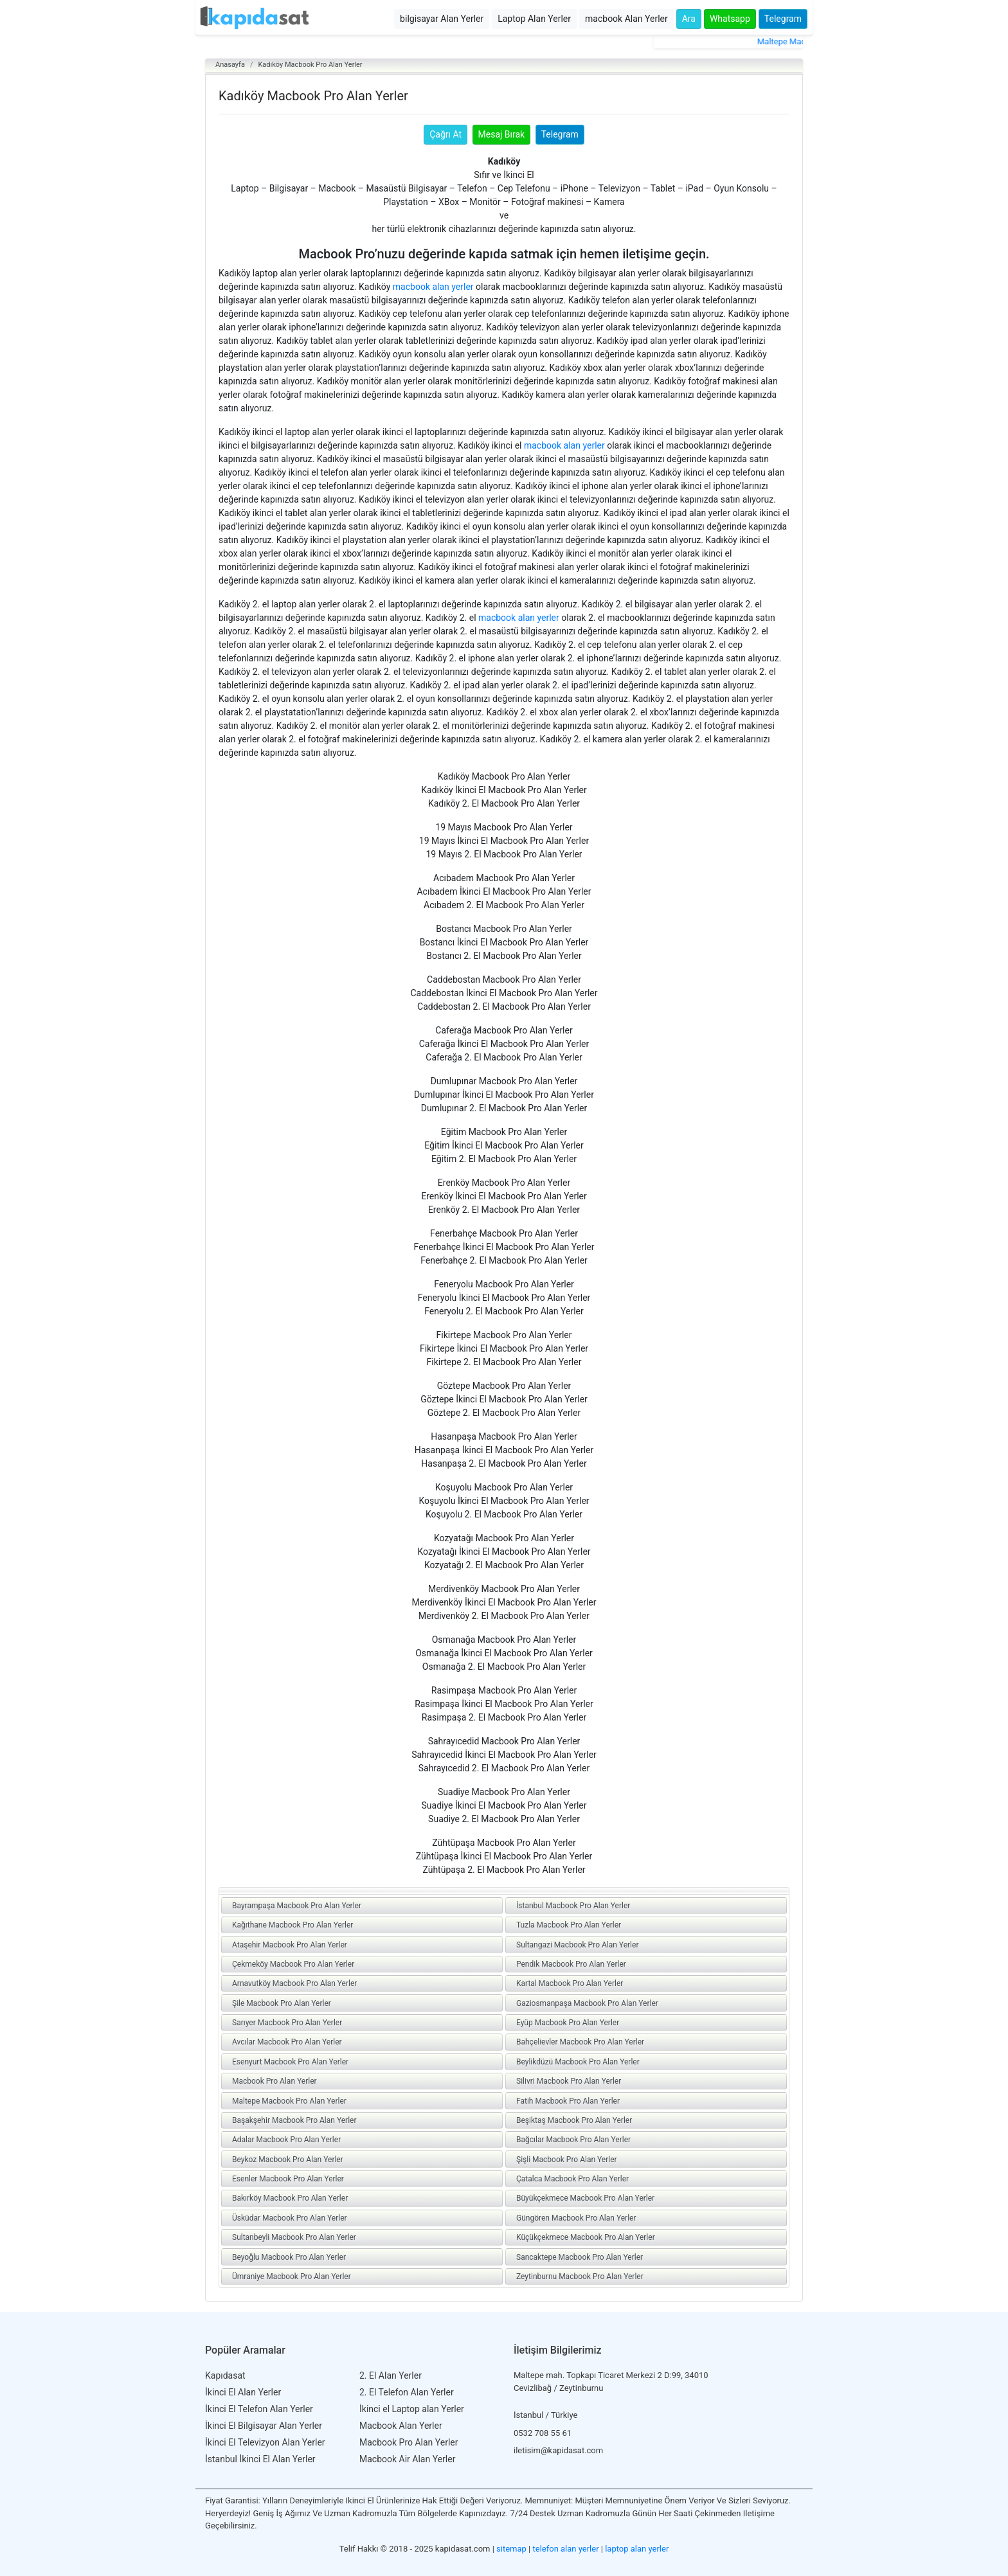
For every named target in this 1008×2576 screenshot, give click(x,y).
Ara (689, 18)
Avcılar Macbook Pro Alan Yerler (287, 2041)
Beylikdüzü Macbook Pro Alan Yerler (578, 2061)
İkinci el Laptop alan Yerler (411, 2409)
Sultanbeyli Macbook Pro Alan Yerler (294, 2237)
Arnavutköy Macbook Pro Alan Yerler (294, 1983)
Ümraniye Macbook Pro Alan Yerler (291, 2276)
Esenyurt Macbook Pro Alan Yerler (290, 2061)
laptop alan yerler (637, 2549)
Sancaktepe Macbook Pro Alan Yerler (579, 2257)
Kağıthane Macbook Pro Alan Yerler (292, 1924)
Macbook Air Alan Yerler (407, 2459)
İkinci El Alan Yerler (243, 2392)
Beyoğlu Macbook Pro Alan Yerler (289, 2257)
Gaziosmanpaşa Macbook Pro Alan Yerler (587, 2003)
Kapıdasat (225, 2375)
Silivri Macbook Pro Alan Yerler (568, 2081)
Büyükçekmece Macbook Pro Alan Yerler (585, 2198)
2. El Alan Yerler (390, 2375)
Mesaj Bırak (501, 134)
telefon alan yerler (566, 2549)
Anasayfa (230, 64)
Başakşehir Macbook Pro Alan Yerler (294, 2120)
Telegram (783, 18)
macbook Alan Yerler (626, 18)
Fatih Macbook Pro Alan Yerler (568, 2101)
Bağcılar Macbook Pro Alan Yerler (573, 2139)
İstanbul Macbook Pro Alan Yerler (573, 1905)
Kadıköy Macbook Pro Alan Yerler (310, 64)
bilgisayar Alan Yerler (441, 18)
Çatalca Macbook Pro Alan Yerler (572, 2178)
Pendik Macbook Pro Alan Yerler (571, 1964)
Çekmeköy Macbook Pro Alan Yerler (293, 1964)
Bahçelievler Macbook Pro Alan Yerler (580, 2041)
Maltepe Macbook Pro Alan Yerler (289, 2101)
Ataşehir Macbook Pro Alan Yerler (289, 1944)
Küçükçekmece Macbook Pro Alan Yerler (585, 2237)
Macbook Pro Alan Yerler (274, 2081)
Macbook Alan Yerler (400, 2425)
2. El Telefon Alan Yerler (406, 2392)
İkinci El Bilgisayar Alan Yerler (263, 2425)
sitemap (511, 2549)
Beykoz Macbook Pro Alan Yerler (287, 2159)
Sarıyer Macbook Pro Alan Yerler (287, 2022)
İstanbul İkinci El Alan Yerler (260, 2459)
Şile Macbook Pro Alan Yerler (281, 2003)
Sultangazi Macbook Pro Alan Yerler (577, 1944)
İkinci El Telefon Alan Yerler (259, 2409)
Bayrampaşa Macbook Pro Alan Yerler (296, 1905)
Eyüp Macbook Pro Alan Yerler (567, 2022)
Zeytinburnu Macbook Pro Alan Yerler (580, 2276)
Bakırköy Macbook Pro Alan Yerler (290, 2198)
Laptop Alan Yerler (534, 18)
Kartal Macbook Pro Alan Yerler (569, 1983)
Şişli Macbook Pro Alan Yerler (566, 2159)
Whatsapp (730, 18)
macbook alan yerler (433, 287)
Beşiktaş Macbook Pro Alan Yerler (574, 2120)
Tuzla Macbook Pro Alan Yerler (568, 1924)
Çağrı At (445, 134)
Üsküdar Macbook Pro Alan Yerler (289, 2218)
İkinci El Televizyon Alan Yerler (265, 2442)
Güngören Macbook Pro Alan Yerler (576, 2218)
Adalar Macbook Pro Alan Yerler (286, 2139)
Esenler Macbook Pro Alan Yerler (288, 2178)
